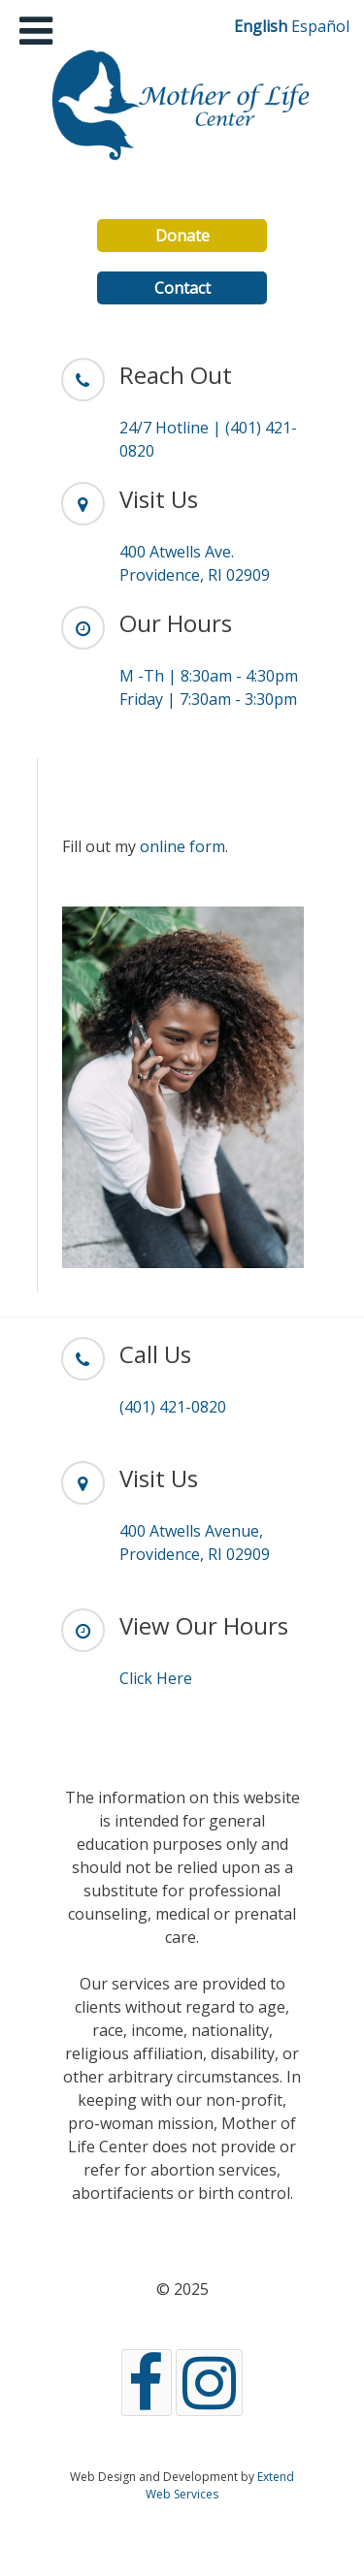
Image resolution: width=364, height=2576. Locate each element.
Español (320, 26)
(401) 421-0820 (172, 1406)
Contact (182, 288)
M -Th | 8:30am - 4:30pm (208, 675)
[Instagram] (210, 2382)
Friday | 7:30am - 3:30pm (208, 699)
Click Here (155, 1678)
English (260, 26)
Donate (182, 235)
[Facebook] (146, 2382)
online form (182, 846)
